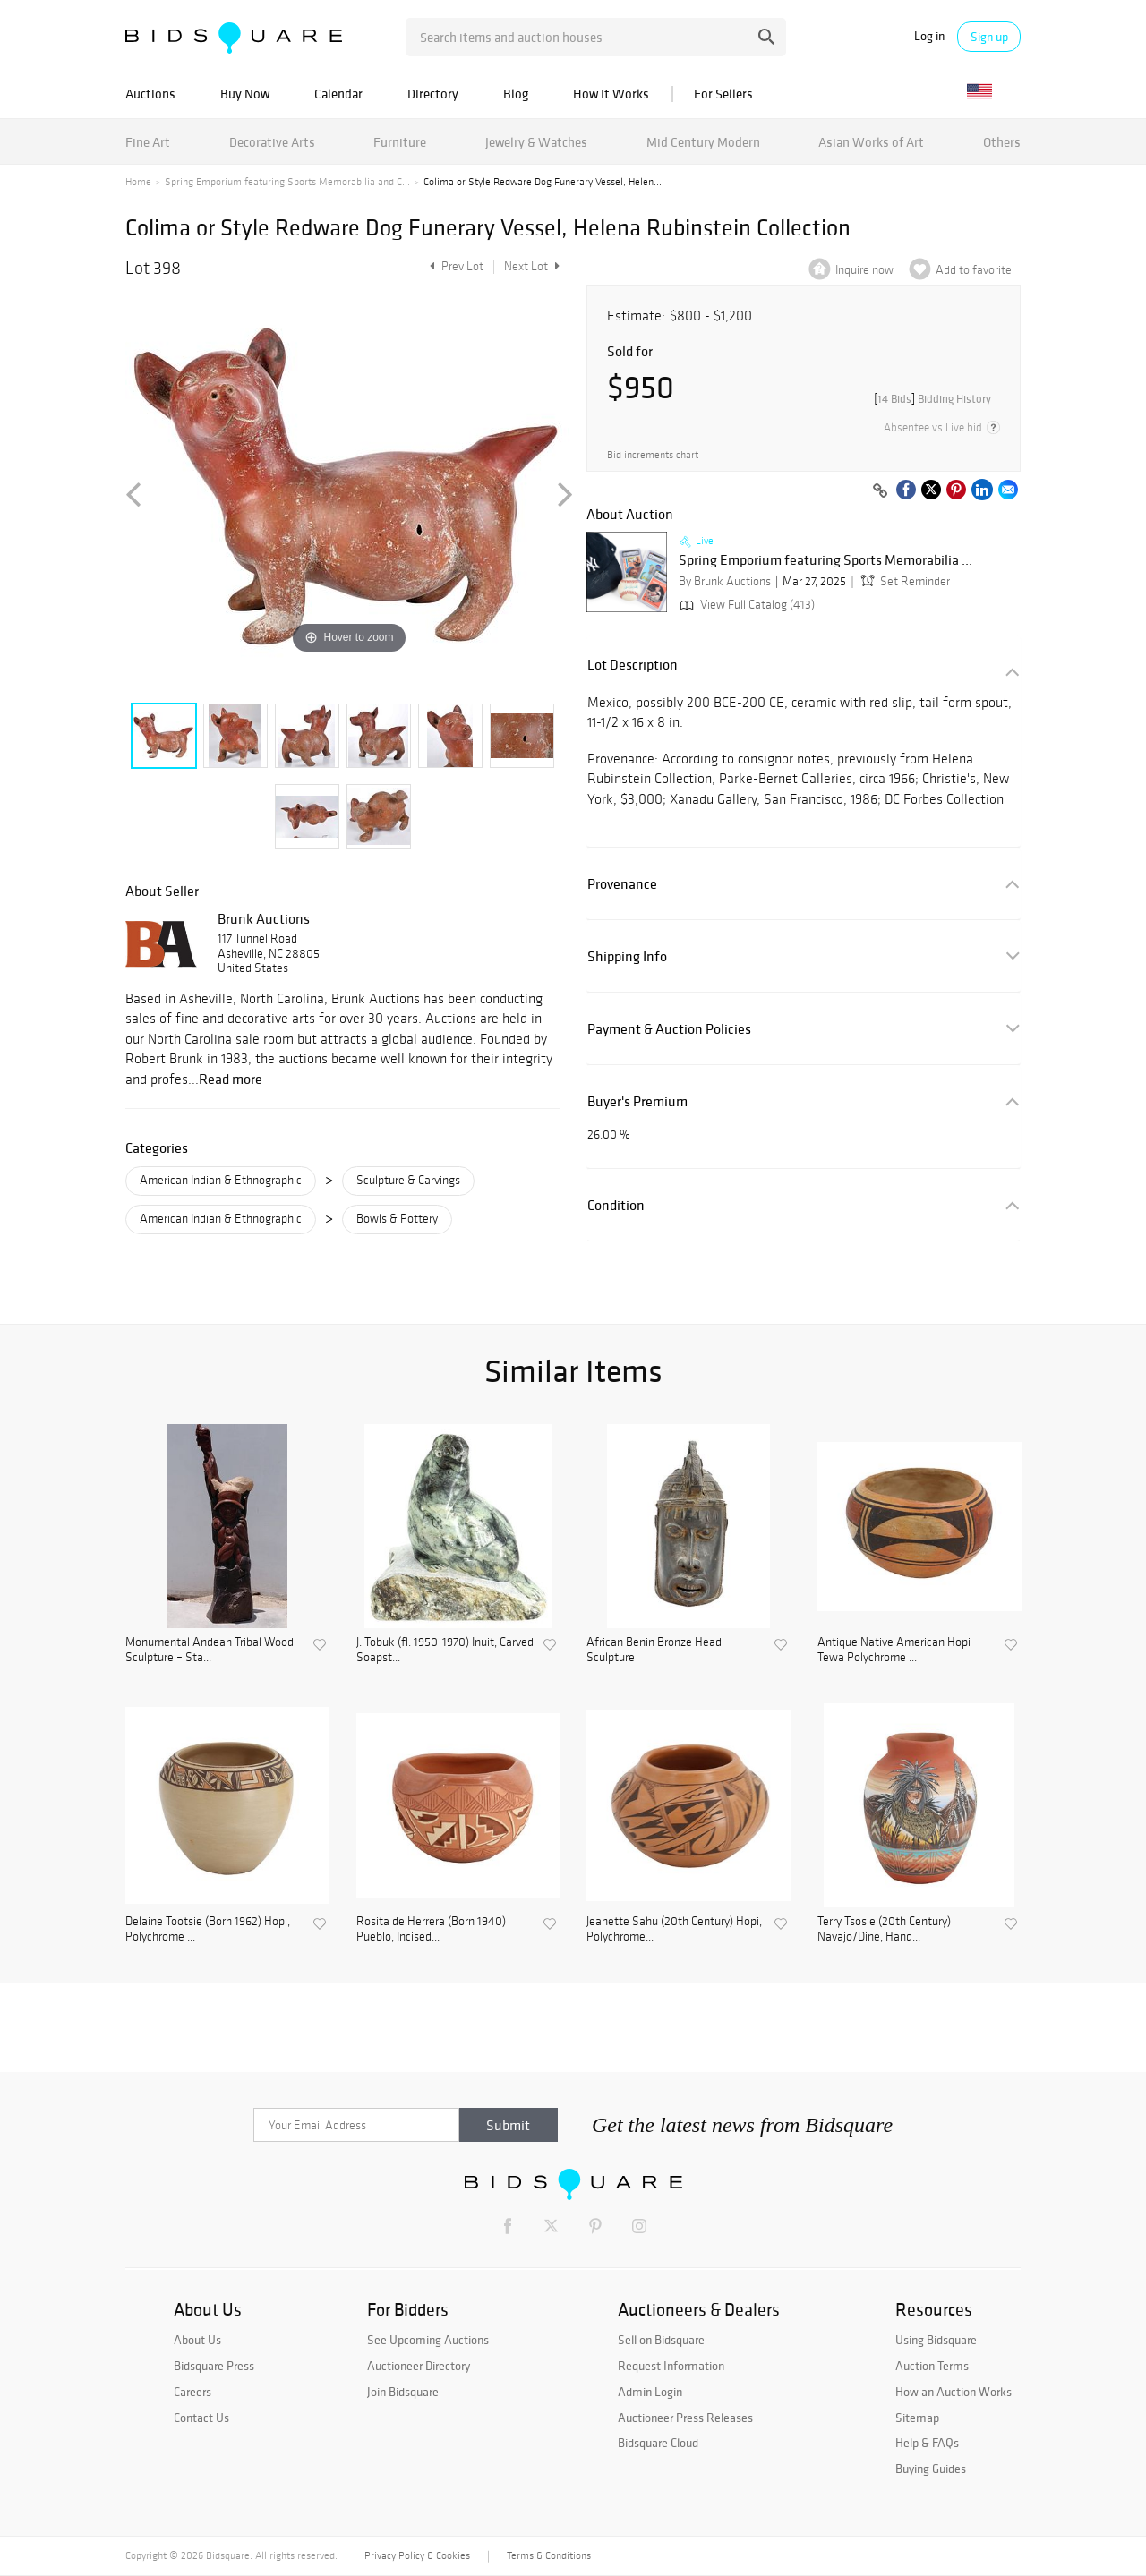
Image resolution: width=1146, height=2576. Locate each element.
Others (1002, 141)
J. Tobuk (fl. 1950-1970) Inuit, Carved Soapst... (445, 1650)
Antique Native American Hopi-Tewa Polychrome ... (896, 1650)
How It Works (611, 93)
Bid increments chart (652, 455)
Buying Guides (930, 2469)
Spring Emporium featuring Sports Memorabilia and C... (287, 181)
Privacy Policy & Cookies (417, 2555)
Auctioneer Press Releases (685, 2418)
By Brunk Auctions (725, 581)
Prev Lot (454, 266)
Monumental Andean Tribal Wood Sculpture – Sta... (209, 1650)
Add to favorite (974, 269)
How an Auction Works (953, 2392)
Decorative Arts (272, 141)
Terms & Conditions (549, 2555)
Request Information (671, 2366)
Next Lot (532, 266)
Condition (616, 1205)
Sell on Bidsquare (661, 2340)
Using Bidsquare (936, 2340)
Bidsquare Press (214, 2366)
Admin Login (650, 2392)
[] (932, 398)
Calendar (338, 93)
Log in (929, 36)
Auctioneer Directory (418, 2366)
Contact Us (201, 2418)
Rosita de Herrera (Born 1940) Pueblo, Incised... (431, 1929)
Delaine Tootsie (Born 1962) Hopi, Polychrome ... (207, 1929)
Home (138, 181)
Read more (230, 1079)
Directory (432, 93)
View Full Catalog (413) (745, 604)
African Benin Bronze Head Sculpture (654, 1650)
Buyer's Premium (637, 1101)
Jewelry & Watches (536, 141)
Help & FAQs (927, 2443)
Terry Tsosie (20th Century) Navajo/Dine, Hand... (884, 1929)
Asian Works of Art (871, 141)
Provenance (622, 883)
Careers (192, 2392)
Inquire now (864, 269)
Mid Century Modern (703, 141)
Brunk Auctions (264, 918)
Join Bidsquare (403, 2392)
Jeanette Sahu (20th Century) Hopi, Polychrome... (674, 1929)
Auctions (150, 93)
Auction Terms (932, 2366)
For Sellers (723, 93)
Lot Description (632, 664)
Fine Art (147, 141)
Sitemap (917, 2418)
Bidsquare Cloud (658, 2443)
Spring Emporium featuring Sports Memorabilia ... (825, 560)
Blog (515, 93)
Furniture (399, 141)
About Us (197, 2340)
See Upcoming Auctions (428, 2340)
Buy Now (244, 93)
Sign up (989, 37)
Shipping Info (627, 956)
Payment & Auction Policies (669, 1028)
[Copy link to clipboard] (880, 491)
